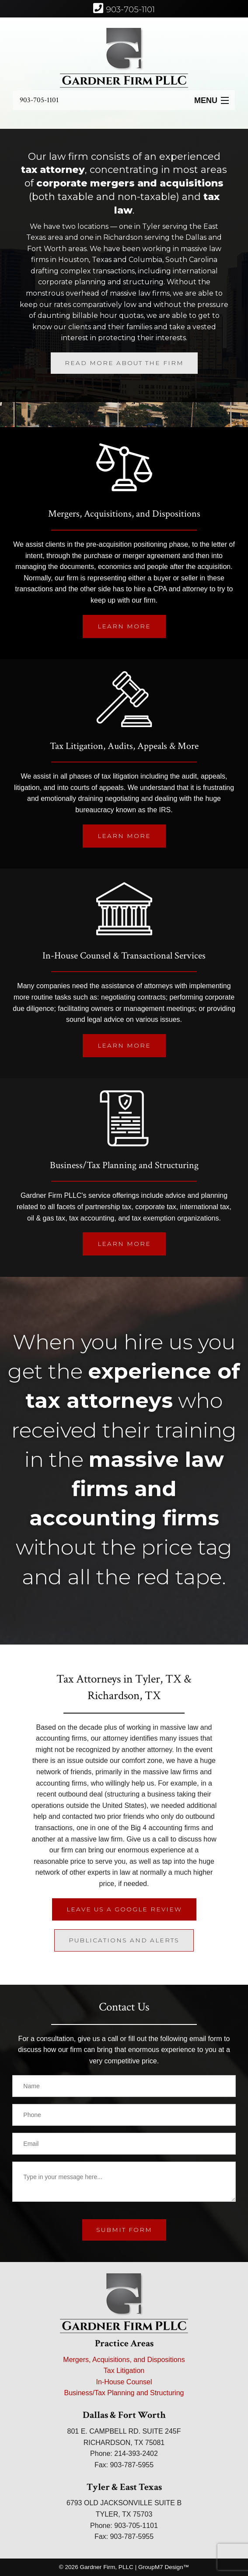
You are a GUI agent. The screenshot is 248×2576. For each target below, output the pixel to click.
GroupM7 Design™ (163, 2567)
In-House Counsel (124, 2382)
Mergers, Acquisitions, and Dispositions (124, 2359)
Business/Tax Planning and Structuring (124, 2393)
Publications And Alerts (124, 1940)
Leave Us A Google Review (124, 1909)
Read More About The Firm (124, 362)
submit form (124, 2229)
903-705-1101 (39, 100)
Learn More (124, 626)
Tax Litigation (124, 2370)
